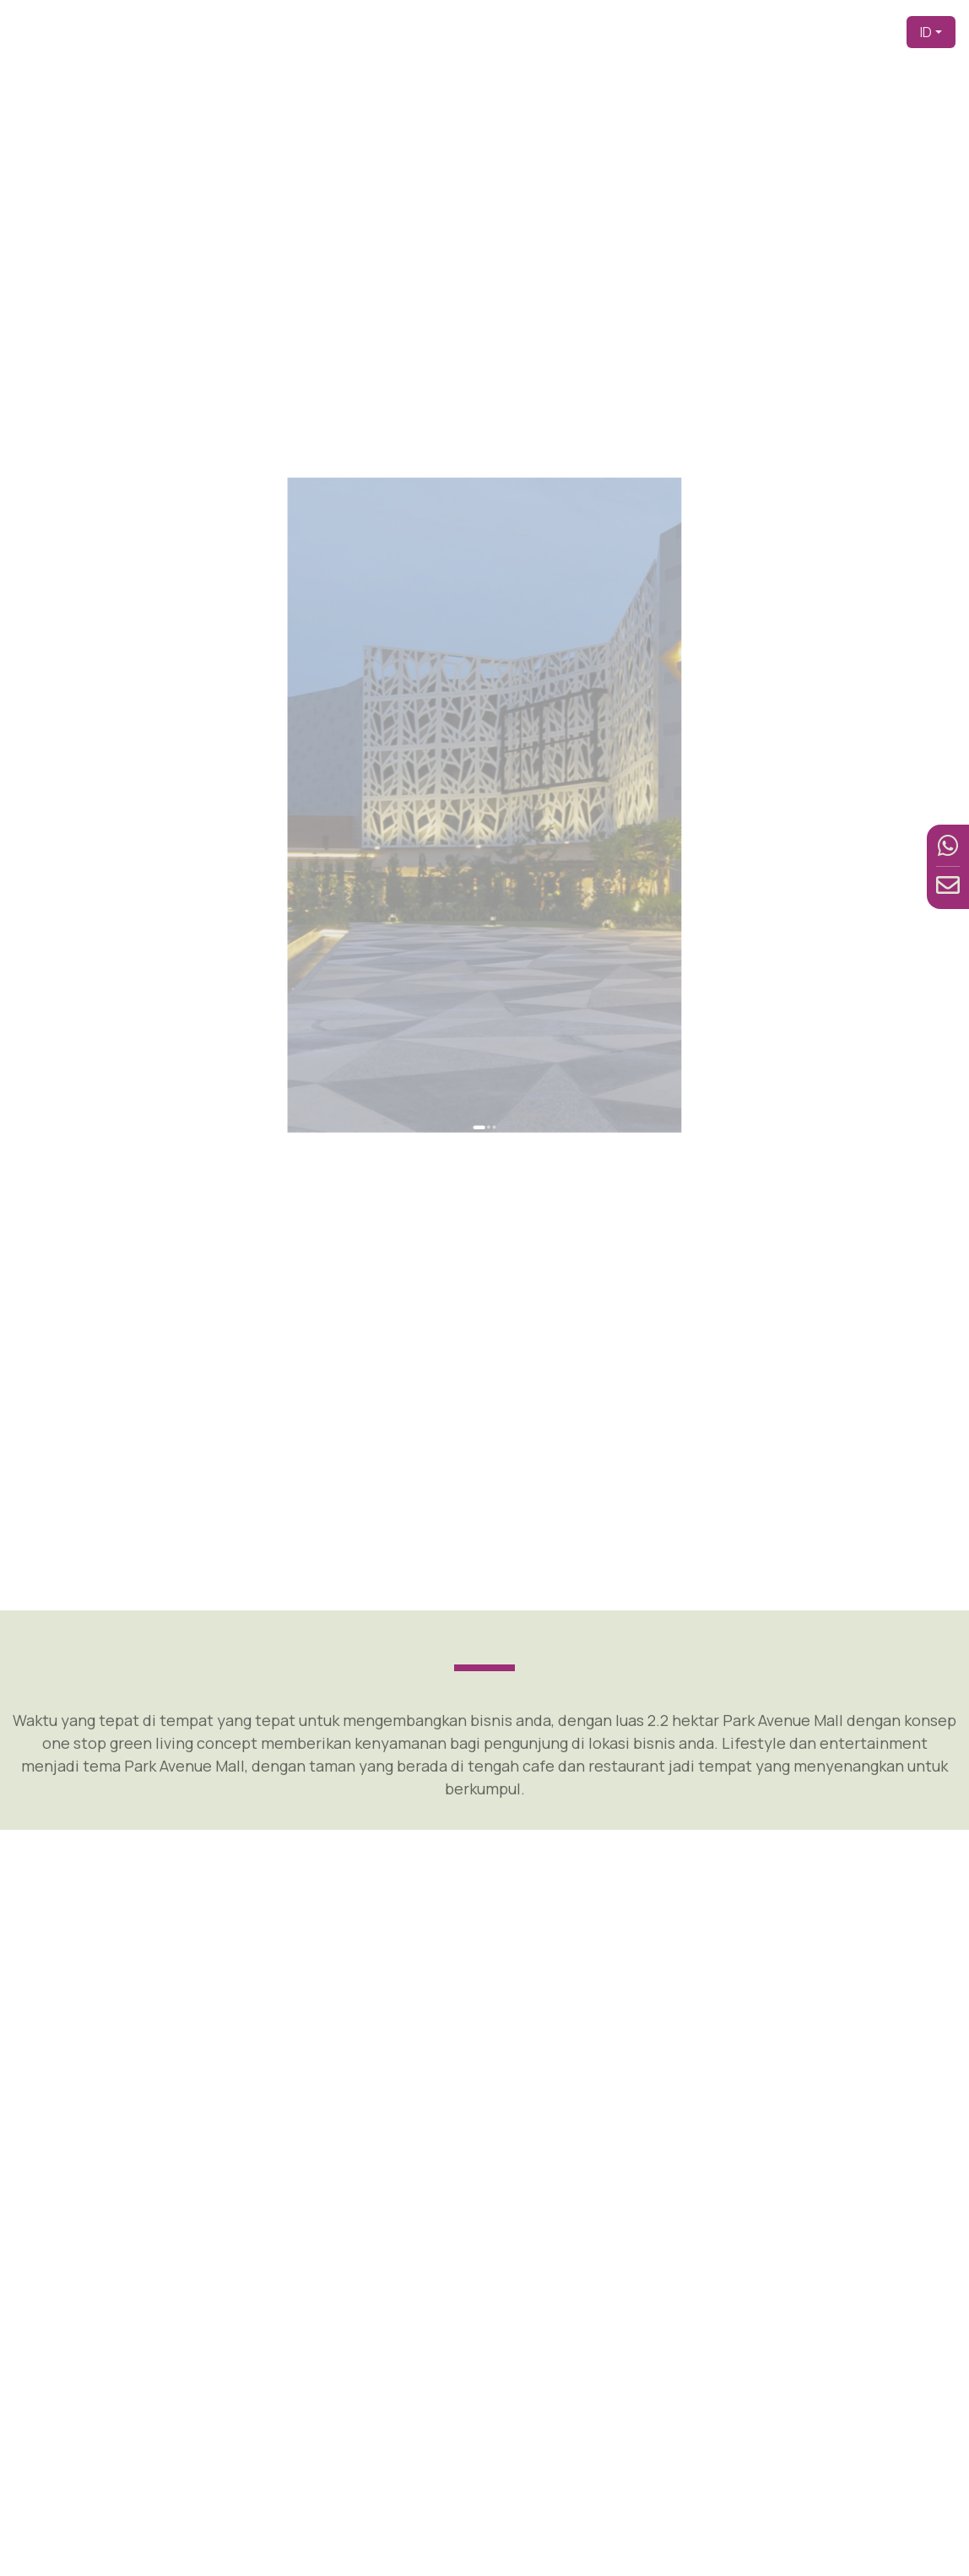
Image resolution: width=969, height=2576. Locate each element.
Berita (825, 32)
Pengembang (563, 32)
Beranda (490, 32)
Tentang (636, 32)
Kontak (872, 32)
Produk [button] (694, 32)
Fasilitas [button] (761, 32)
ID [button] (926, 32)
